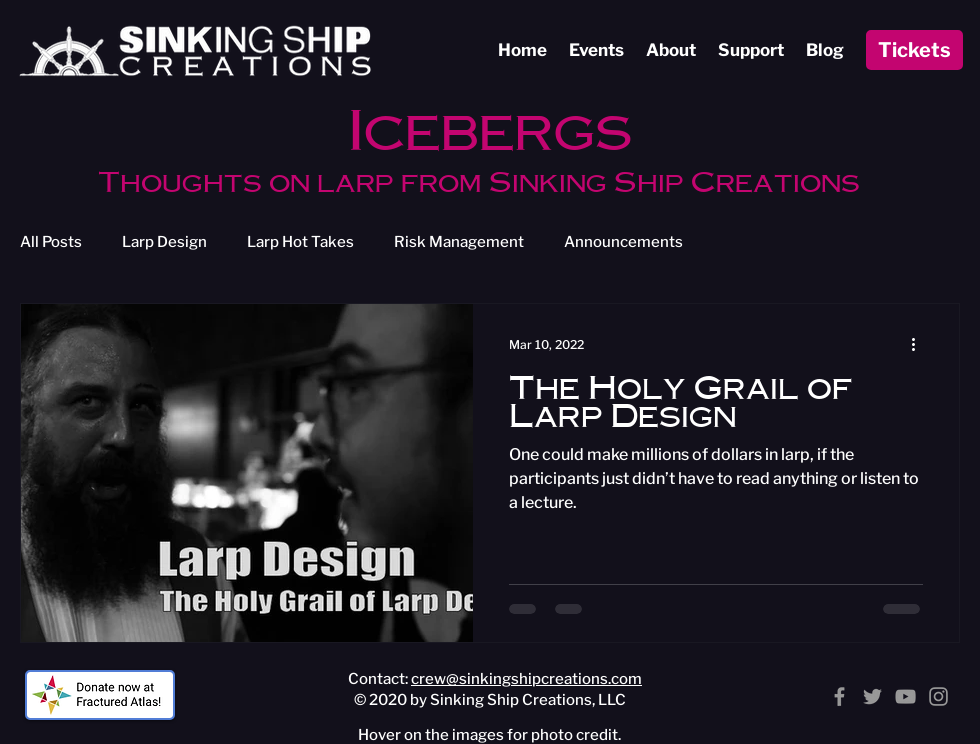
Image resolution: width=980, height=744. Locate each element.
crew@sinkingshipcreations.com (526, 679)
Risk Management (459, 242)
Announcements (623, 242)
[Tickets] (914, 50)
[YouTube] (905, 696)
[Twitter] (872, 696)
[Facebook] (839, 696)
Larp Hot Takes (300, 242)
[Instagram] (938, 696)
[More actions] (920, 345)
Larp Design (164, 242)
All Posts (51, 242)
